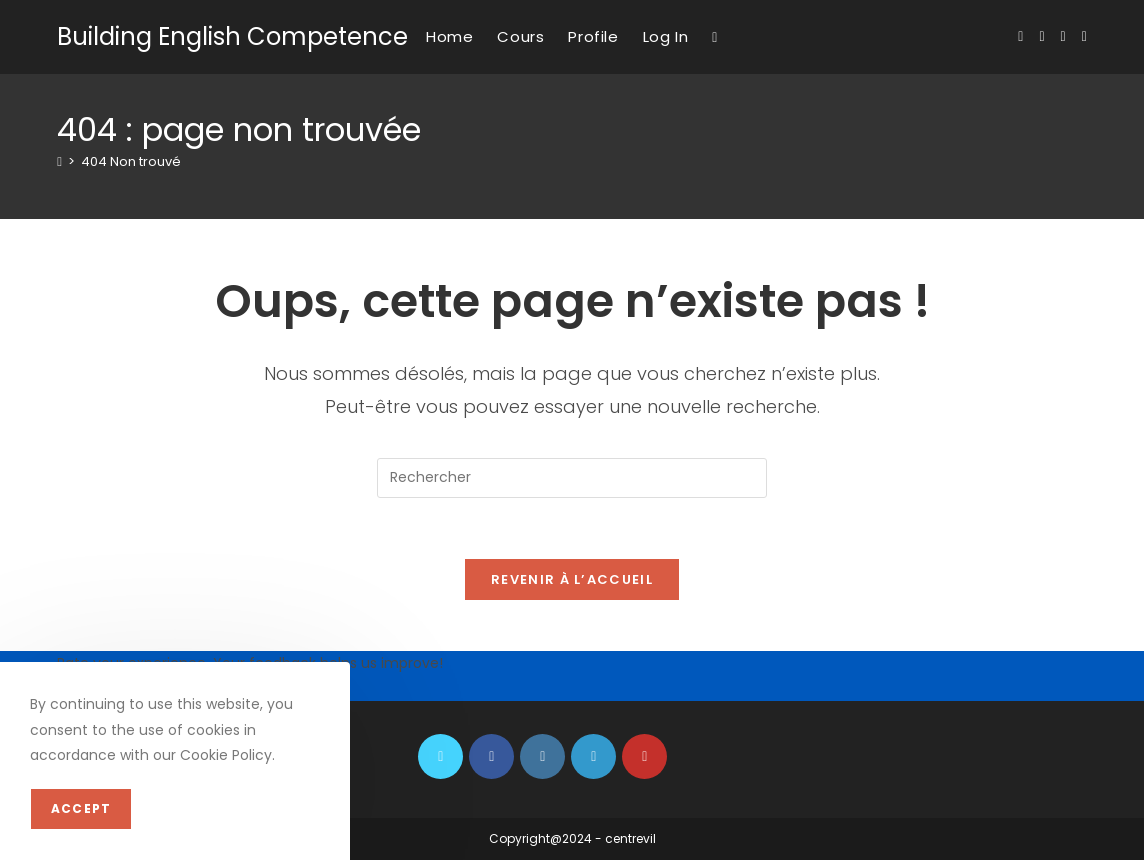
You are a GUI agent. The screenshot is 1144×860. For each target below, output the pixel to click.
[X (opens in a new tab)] (1020, 36)
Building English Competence (232, 36)
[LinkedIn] (593, 756)
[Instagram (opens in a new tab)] (1063, 36)
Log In (666, 36)
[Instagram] (542, 756)
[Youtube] (644, 756)
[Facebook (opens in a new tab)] (1041, 36)
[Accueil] (59, 161)
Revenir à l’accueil (572, 579)
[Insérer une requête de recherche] (572, 478)
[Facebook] (491, 756)
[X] (440, 756)
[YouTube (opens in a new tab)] (1084, 36)
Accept (81, 808)
